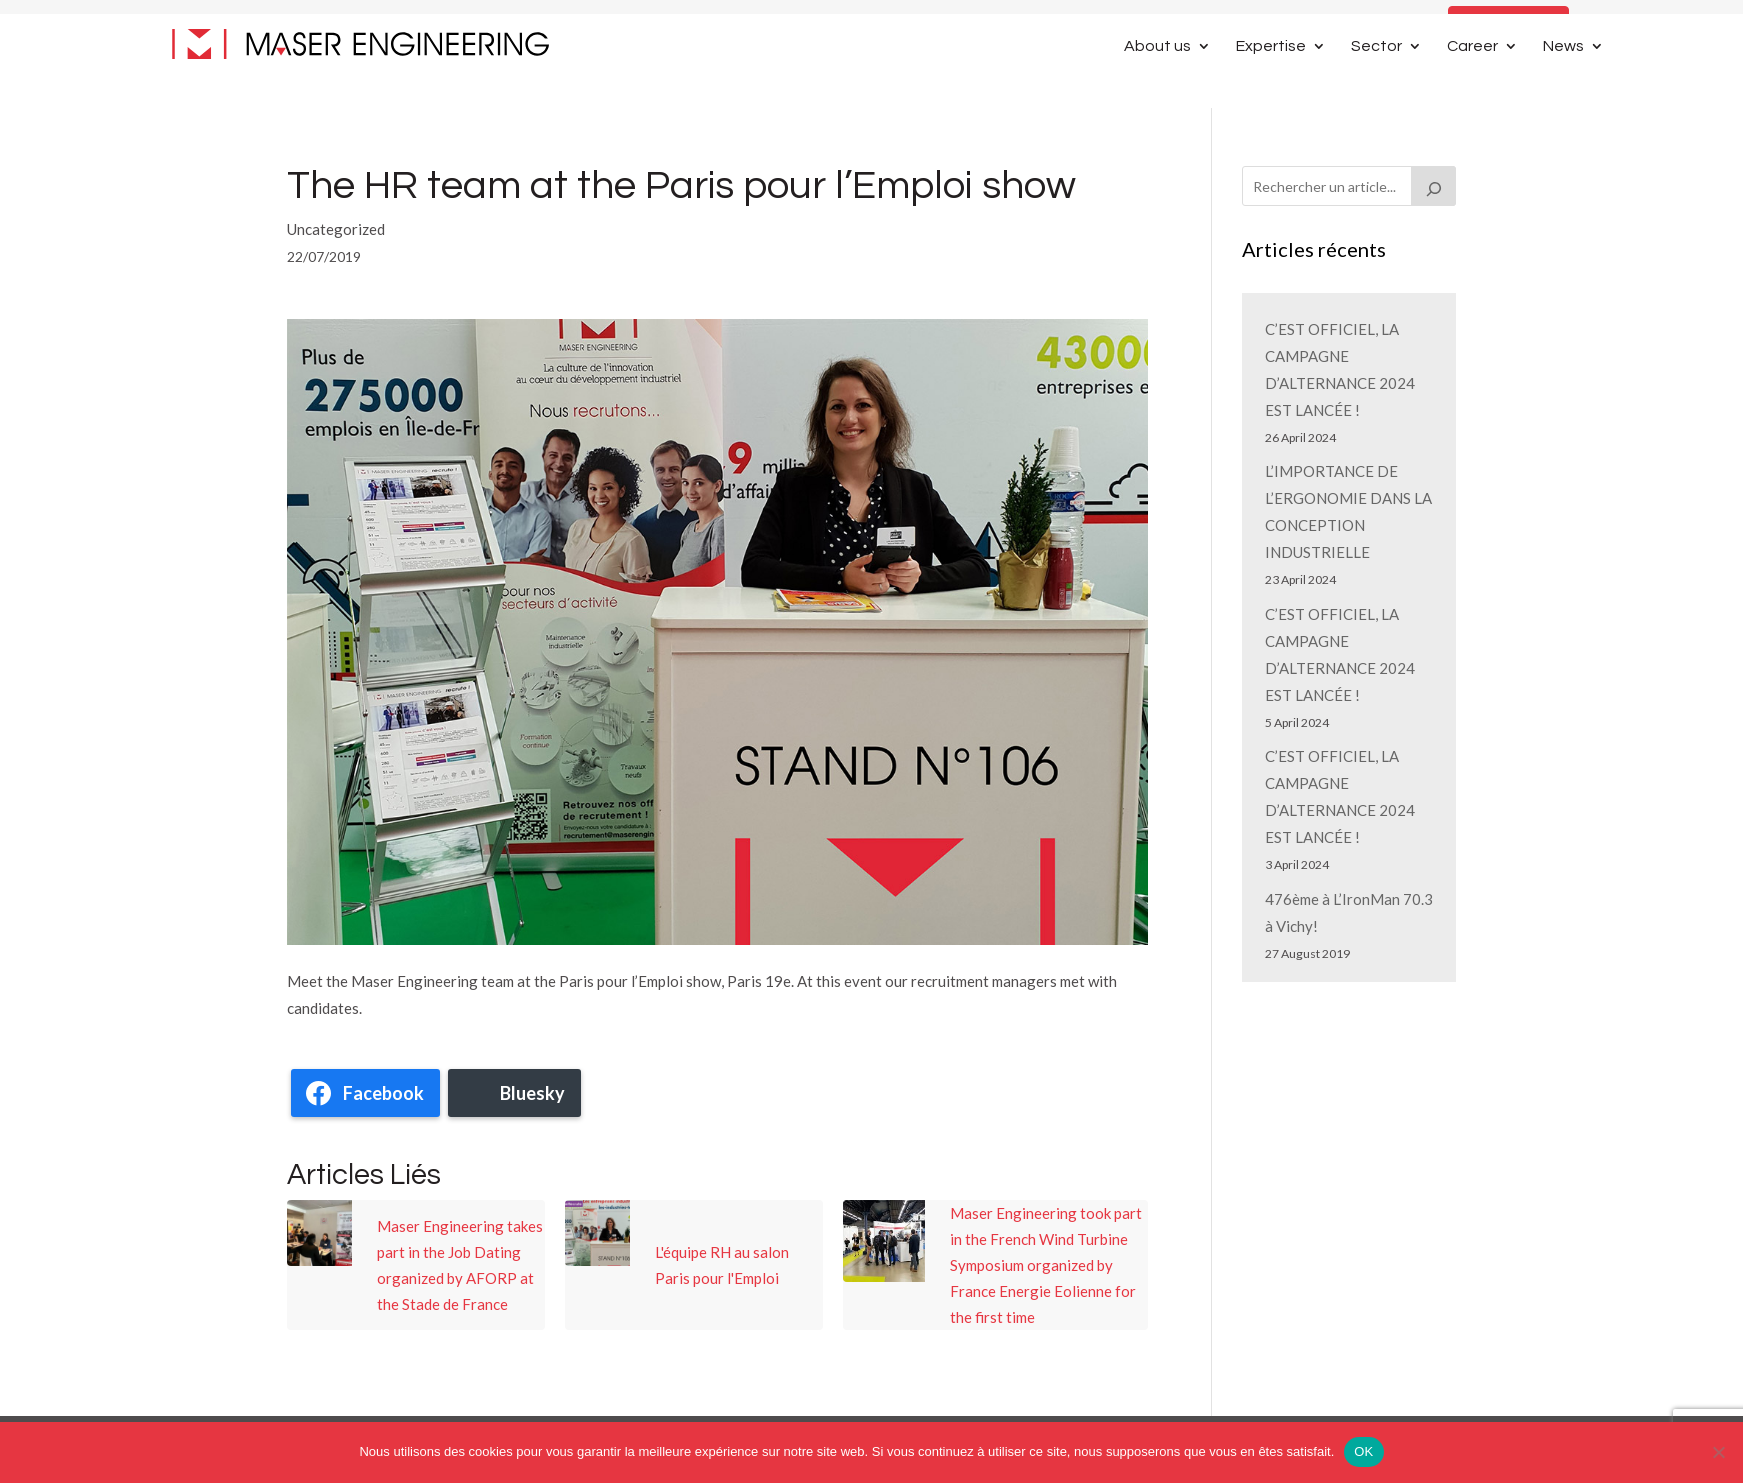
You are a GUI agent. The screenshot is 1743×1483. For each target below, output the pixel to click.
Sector (1376, 81)
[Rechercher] (1434, 186)
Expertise (1271, 81)
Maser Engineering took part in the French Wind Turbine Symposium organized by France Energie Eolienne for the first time (1046, 1265)
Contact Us (1508, 23)
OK (1363, 1451)
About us (1157, 81)
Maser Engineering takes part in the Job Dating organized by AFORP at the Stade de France (460, 1265)
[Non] (1718, 1452)
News (1563, 81)
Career (1472, 81)
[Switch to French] (1595, 28)
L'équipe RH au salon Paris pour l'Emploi (722, 1265)
